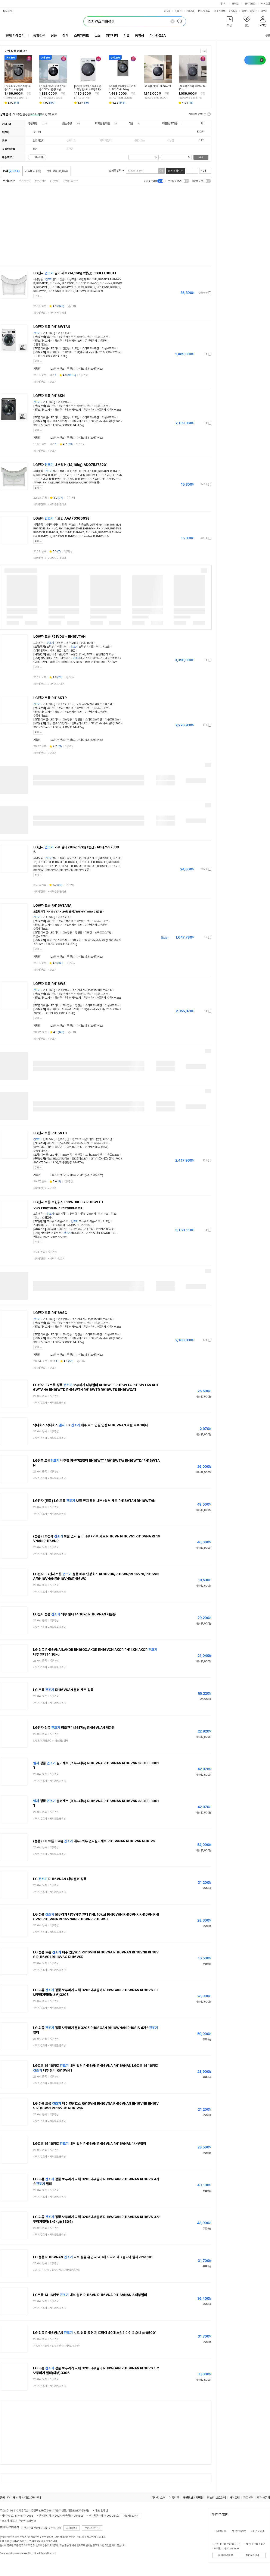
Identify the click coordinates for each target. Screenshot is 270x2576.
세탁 (68, 642)
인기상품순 (9, 180)
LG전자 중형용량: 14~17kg (52, 356)
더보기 (265, 11)
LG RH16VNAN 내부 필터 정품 (60, 1879)
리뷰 (127, 36)
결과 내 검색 (174, 170)
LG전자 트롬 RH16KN (49, 396)
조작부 (50, 646)
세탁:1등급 (55, 650)
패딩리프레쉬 (101, 336)
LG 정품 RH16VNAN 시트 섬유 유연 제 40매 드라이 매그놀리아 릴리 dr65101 (93, 2257)
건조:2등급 (63, 402)
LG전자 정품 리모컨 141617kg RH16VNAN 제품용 (74, 1728)
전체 (11, 171)
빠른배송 (39, 157)
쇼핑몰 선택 (116, 170)
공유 (265, 35)
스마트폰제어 (40, 650)
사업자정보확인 (131, 2515)
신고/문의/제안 (239, 2531)
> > (57, 2270)
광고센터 (248, 2497)
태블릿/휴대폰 (169, 123)
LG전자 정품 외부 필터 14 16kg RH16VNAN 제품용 (74, 1614)
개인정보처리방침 (193, 2497)
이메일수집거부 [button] (225, 2555)
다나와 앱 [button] (7, 11)
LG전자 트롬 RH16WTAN (51, 327)
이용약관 (174, 2497)
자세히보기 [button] (71, 2527)
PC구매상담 (204, 11)
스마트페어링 (40, 1225)
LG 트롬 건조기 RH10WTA (157, 86)
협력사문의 (263, 2497)
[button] (229, 22)
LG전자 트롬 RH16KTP (50, 698)
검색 (201, 157)
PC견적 (190, 11)
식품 (131, 123)
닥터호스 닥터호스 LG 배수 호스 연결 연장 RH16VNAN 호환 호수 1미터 (90, 1425)
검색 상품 (57, 171)
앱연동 (65, 348)
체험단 (253, 11)
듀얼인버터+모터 (73, 340)
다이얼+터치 (61, 646)
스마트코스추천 (90, 348)
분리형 (59, 642)
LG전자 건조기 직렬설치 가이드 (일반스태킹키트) (76, 368)
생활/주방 (67, 123)
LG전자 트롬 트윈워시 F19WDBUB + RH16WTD (68, 1202)
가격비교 (33, 171)
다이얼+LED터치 (50, 348)
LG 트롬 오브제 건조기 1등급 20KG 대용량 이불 (52, 88)
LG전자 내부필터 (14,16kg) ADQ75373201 (70, 465)
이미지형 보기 (195, 170)
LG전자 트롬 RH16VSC (50, 1313)
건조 (45, 333)
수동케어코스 (40, 344)
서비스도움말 (257, 2531)
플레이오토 (250, 3)
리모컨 (106, 646)
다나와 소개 (158, 2497)
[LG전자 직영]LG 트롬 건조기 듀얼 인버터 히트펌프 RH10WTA (88, 88)
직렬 (51, 662)
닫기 (37, 296)
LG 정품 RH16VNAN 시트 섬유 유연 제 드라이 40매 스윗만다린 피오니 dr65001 (94, 2333)
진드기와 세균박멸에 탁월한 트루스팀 (92, 704)
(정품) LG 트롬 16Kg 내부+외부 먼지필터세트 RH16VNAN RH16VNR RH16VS (94, 1841)
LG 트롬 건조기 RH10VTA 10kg (192, 88)
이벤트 (245, 11)
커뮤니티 (233, 11)
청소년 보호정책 (216, 2497)
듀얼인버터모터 (72, 409)
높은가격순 (40, 180)
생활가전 (32, 123)
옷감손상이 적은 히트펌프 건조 (75, 336)
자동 (111, 654)
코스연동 (67, 719)
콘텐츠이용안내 (92, 2527)
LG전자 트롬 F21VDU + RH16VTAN (59, 637)
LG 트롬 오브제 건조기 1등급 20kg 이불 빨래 (17, 88)
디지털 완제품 (102, 123)
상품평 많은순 (70, 180)
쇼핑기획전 (219, 11)
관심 (74, 306)
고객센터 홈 (220, 2531)
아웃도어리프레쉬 (42, 340)
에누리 (223, 3)
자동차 (167, 11)
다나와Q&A (158, 36)
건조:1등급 (63, 333)
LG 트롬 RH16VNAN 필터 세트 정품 (63, 1690)
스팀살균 (47, 1217)
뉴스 (97, 36)
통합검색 (39, 36)
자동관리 (103, 340)
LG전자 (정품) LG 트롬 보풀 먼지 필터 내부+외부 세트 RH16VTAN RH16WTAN (94, 1501)
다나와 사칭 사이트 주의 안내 (24, 2497)
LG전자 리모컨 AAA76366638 (61, 518)
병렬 (86, 662)
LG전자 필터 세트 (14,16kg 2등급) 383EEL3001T (75, 273)
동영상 (139, 36)
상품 (54, 36)
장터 (65, 36)
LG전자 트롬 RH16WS (49, 984)
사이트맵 (234, 2497)
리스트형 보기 (189, 170)
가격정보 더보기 (196, 292)
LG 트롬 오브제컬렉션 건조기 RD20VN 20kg (122, 88)
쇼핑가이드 (81, 36)
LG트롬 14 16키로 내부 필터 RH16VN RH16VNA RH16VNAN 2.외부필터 (90, 2295)
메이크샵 (265, 3)
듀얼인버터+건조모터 (82, 654)
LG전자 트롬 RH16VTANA (52, 906)
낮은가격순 (25, 180)
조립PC (178, 11)
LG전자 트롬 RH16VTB (50, 1133)
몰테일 (235, 3)
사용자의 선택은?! (197, 114)
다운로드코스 (109, 348)
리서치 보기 (11, 132)
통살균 (58, 340)
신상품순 (54, 180)
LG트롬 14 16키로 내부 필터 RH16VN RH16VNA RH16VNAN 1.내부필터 (89, 2144)
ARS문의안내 (252, 2555)
